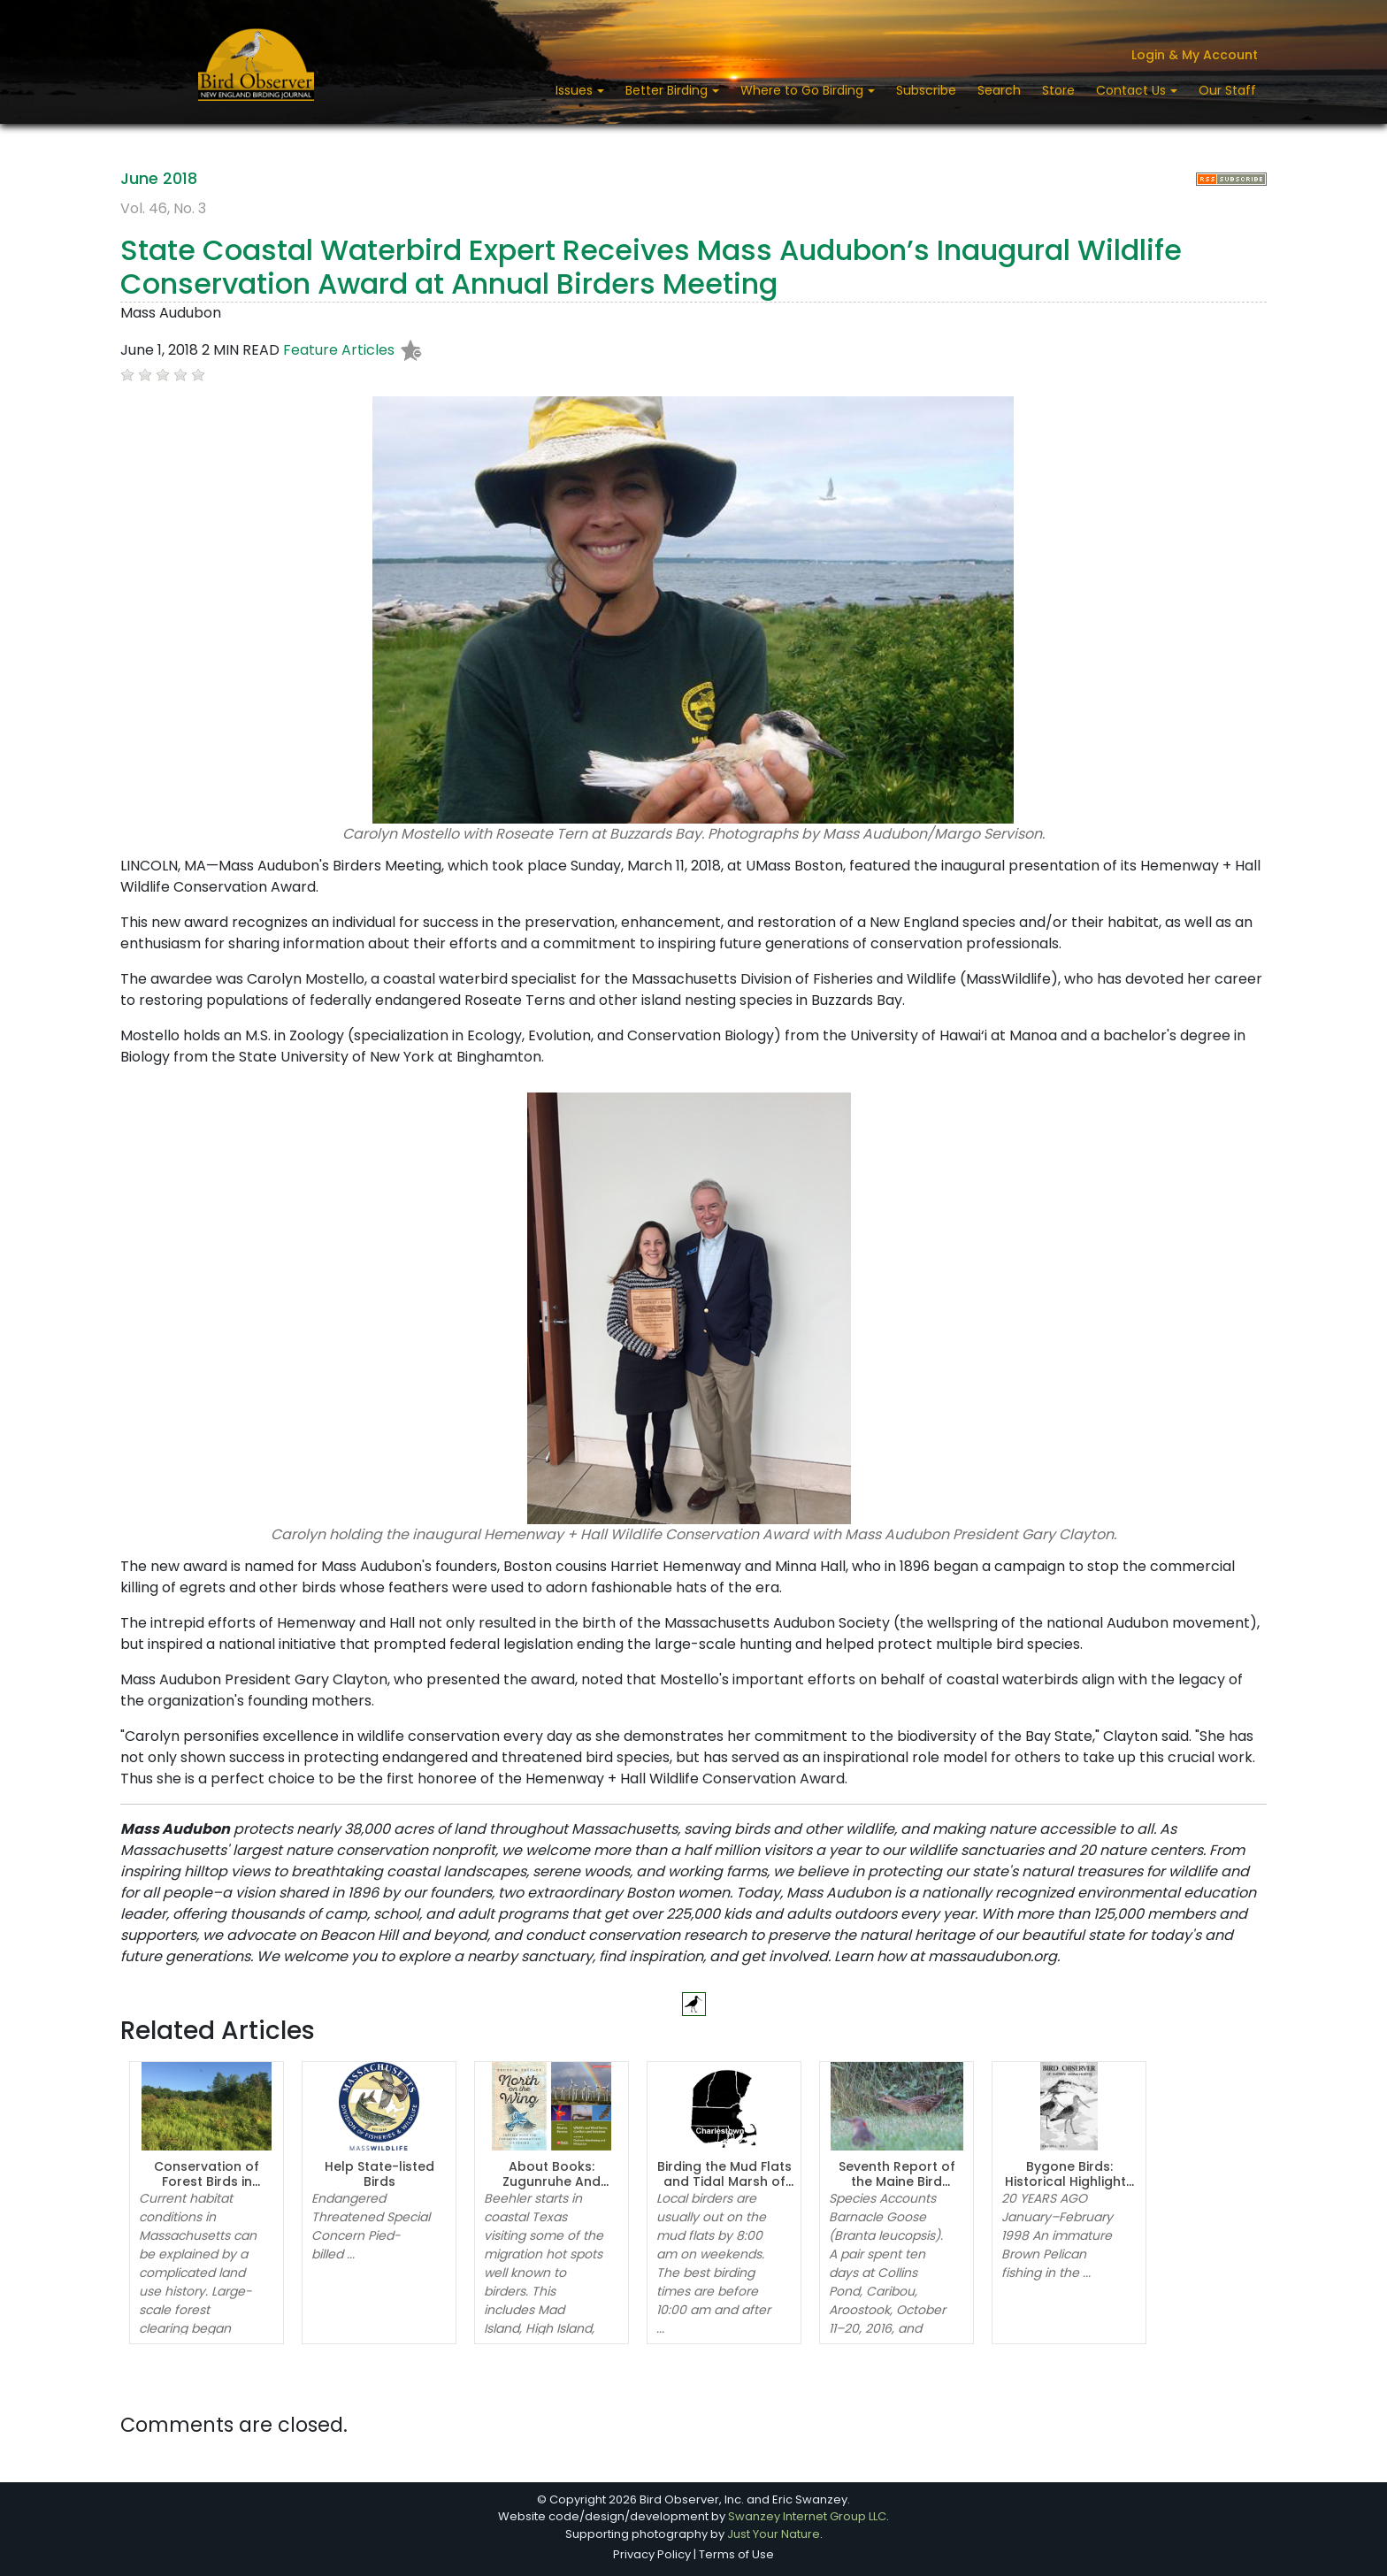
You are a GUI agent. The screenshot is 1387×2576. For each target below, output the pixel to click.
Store (1058, 90)
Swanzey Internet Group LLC (807, 2516)
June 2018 (158, 178)
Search (999, 90)
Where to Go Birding (803, 90)
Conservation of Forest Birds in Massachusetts (206, 2181)
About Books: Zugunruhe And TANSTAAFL (551, 2181)
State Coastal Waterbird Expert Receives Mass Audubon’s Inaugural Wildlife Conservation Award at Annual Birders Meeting (651, 266)
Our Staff (1227, 90)
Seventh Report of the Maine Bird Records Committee (896, 2181)
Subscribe (926, 90)
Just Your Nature (773, 2534)
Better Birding (668, 90)
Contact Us (1132, 90)
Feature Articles (339, 350)
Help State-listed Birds (379, 2174)
